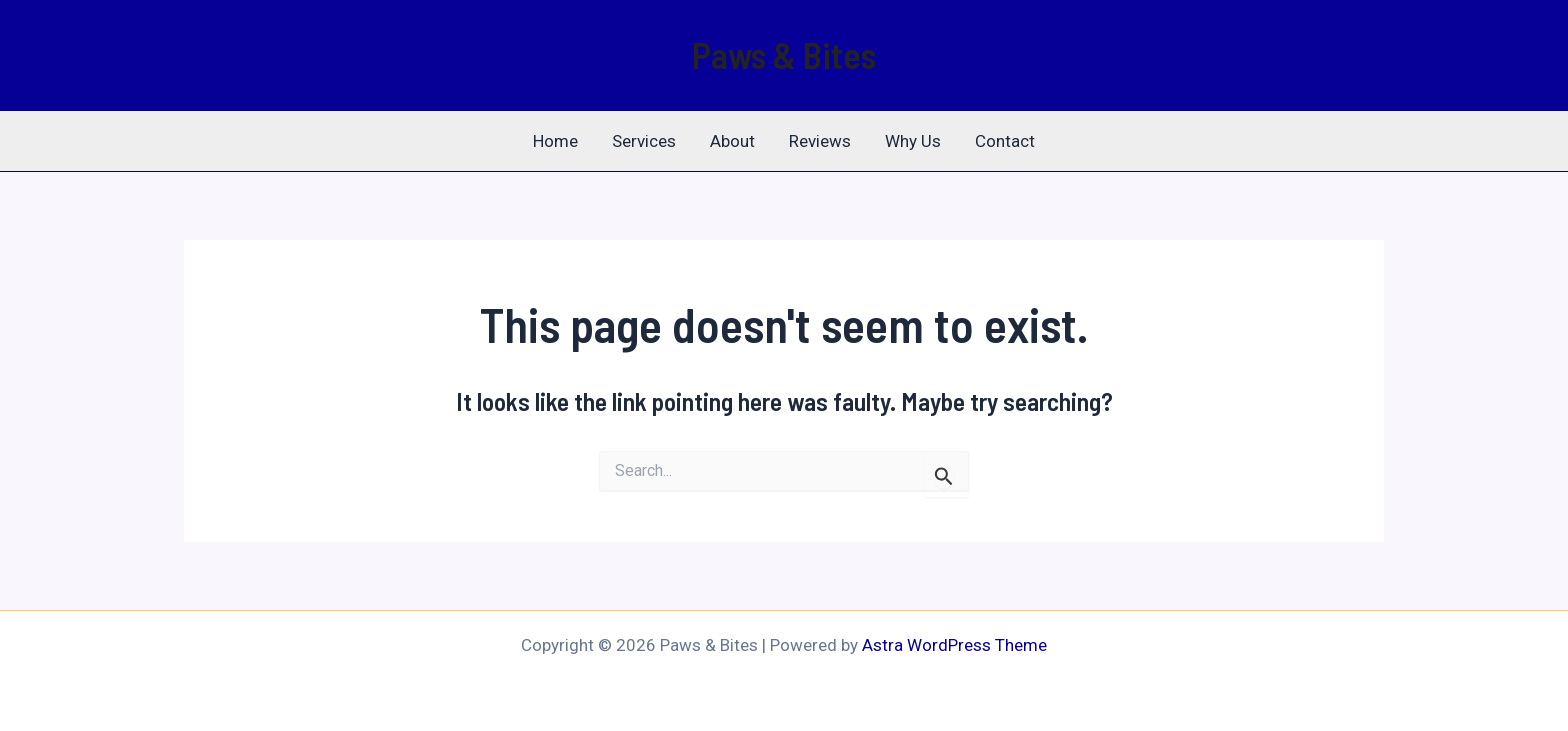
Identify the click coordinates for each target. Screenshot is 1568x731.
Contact (1005, 141)
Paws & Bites (784, 54)
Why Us (913, 141)
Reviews (820, 141)
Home (555, 141)
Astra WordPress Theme (954, 645)
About (732, 141)
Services (644, 141)
